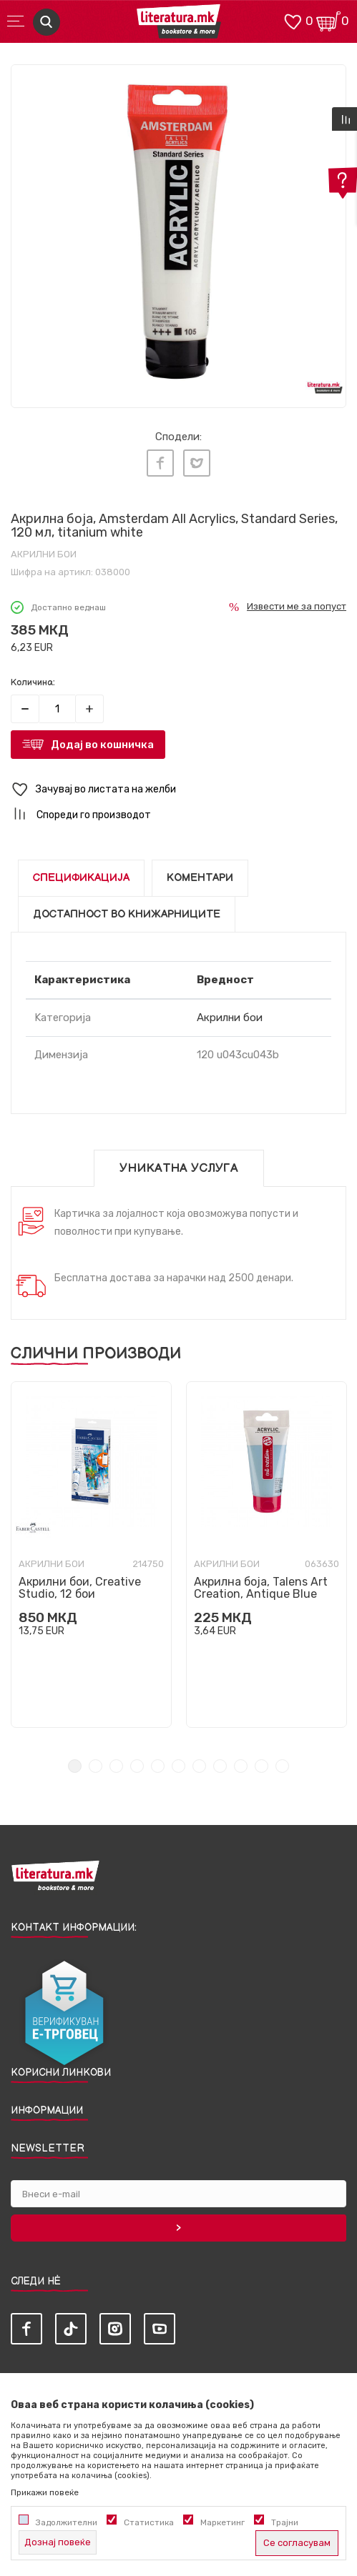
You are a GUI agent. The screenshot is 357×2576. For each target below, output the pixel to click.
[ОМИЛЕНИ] (292, 20)
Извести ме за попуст (296, 606)
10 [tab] (261, 1766)
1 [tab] (75, 1766)
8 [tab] (220, 1766)
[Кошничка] (328, 20)
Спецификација (81, 878)
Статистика (149, 2522)
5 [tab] (158, 1766)
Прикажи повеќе (45, 2492)
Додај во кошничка (102, 744)
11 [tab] (282, 1766)
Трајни (284, 2522)
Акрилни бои (44, 554)
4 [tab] (137, 1766)
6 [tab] (178, 1766)
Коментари (200, 878)
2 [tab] (95, 1766)
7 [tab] (199, 1766)
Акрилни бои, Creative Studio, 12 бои (80, 1588)
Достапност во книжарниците (126, 914)
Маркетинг (222, 2522)
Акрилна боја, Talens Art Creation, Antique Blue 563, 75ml (261, 1594)
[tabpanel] (178, 232)
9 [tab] (241, 1766)
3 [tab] (116, 1766)
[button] (178, 790)
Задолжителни (66, 2522)
